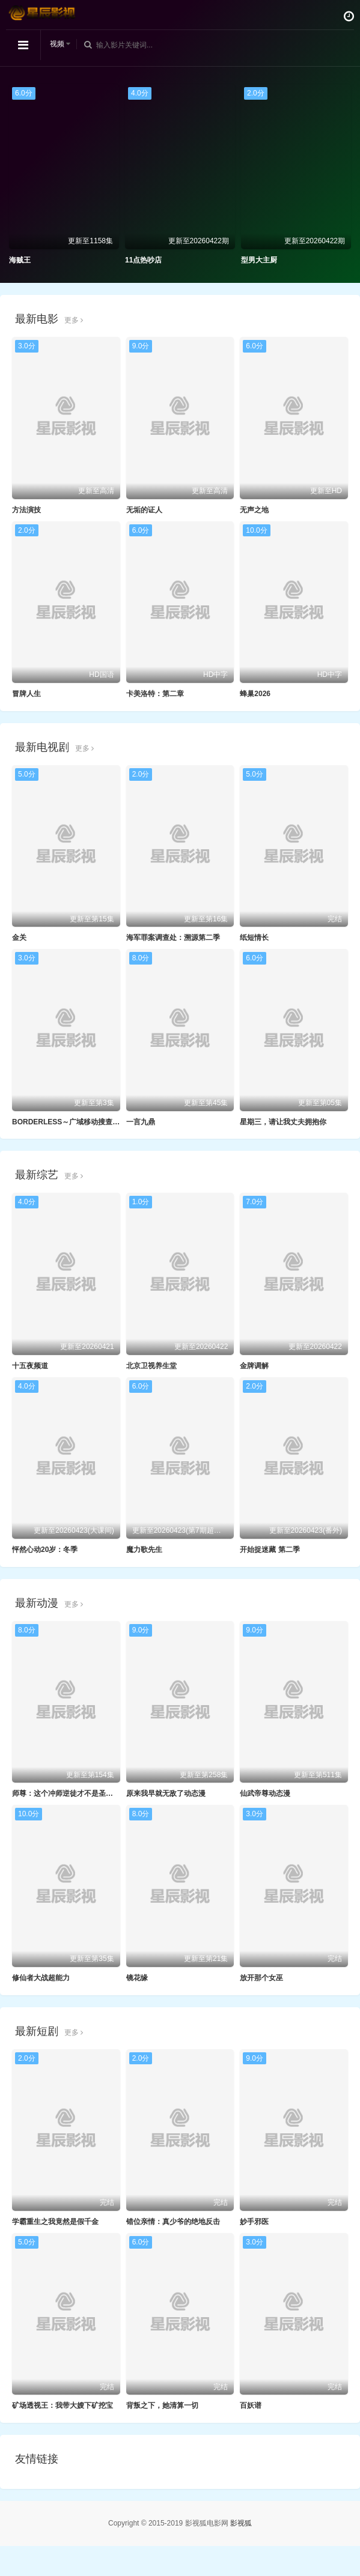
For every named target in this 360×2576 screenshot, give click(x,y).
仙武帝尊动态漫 (265, 1793)
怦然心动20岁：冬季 (45, 1549)
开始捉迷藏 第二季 (269, 1549)
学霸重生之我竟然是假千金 (55, 2221)
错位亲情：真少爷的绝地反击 (173, 2221)
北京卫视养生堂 (151, 1366)
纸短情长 (254, 937)
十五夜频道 (30, 1366)
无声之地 (254, 510)
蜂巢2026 (255, 693)
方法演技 (26, 510)
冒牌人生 (26, 693)
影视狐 (241, 2523)
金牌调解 (254, 1366)
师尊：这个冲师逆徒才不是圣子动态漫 (73, 1793)
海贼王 (20, 260)
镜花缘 (137, 1978)
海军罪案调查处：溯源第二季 (173, 937)
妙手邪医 (254, 2221)
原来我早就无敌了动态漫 (166, 1793)
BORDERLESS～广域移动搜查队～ (69, 1122)
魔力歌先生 (144, 1549)
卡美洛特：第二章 (155, 693)
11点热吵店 (143, 260)
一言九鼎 (140, 1122)
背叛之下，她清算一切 (162, 2405)
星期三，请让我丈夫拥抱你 (283, 1122)
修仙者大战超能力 (41, 1978)
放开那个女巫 (261, 1978)
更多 (73, 320)
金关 (19, 937)
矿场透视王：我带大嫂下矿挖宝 (62, 2405)
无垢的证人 (144, 510)
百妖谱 (250, 2405)
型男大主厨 (259, 260)
